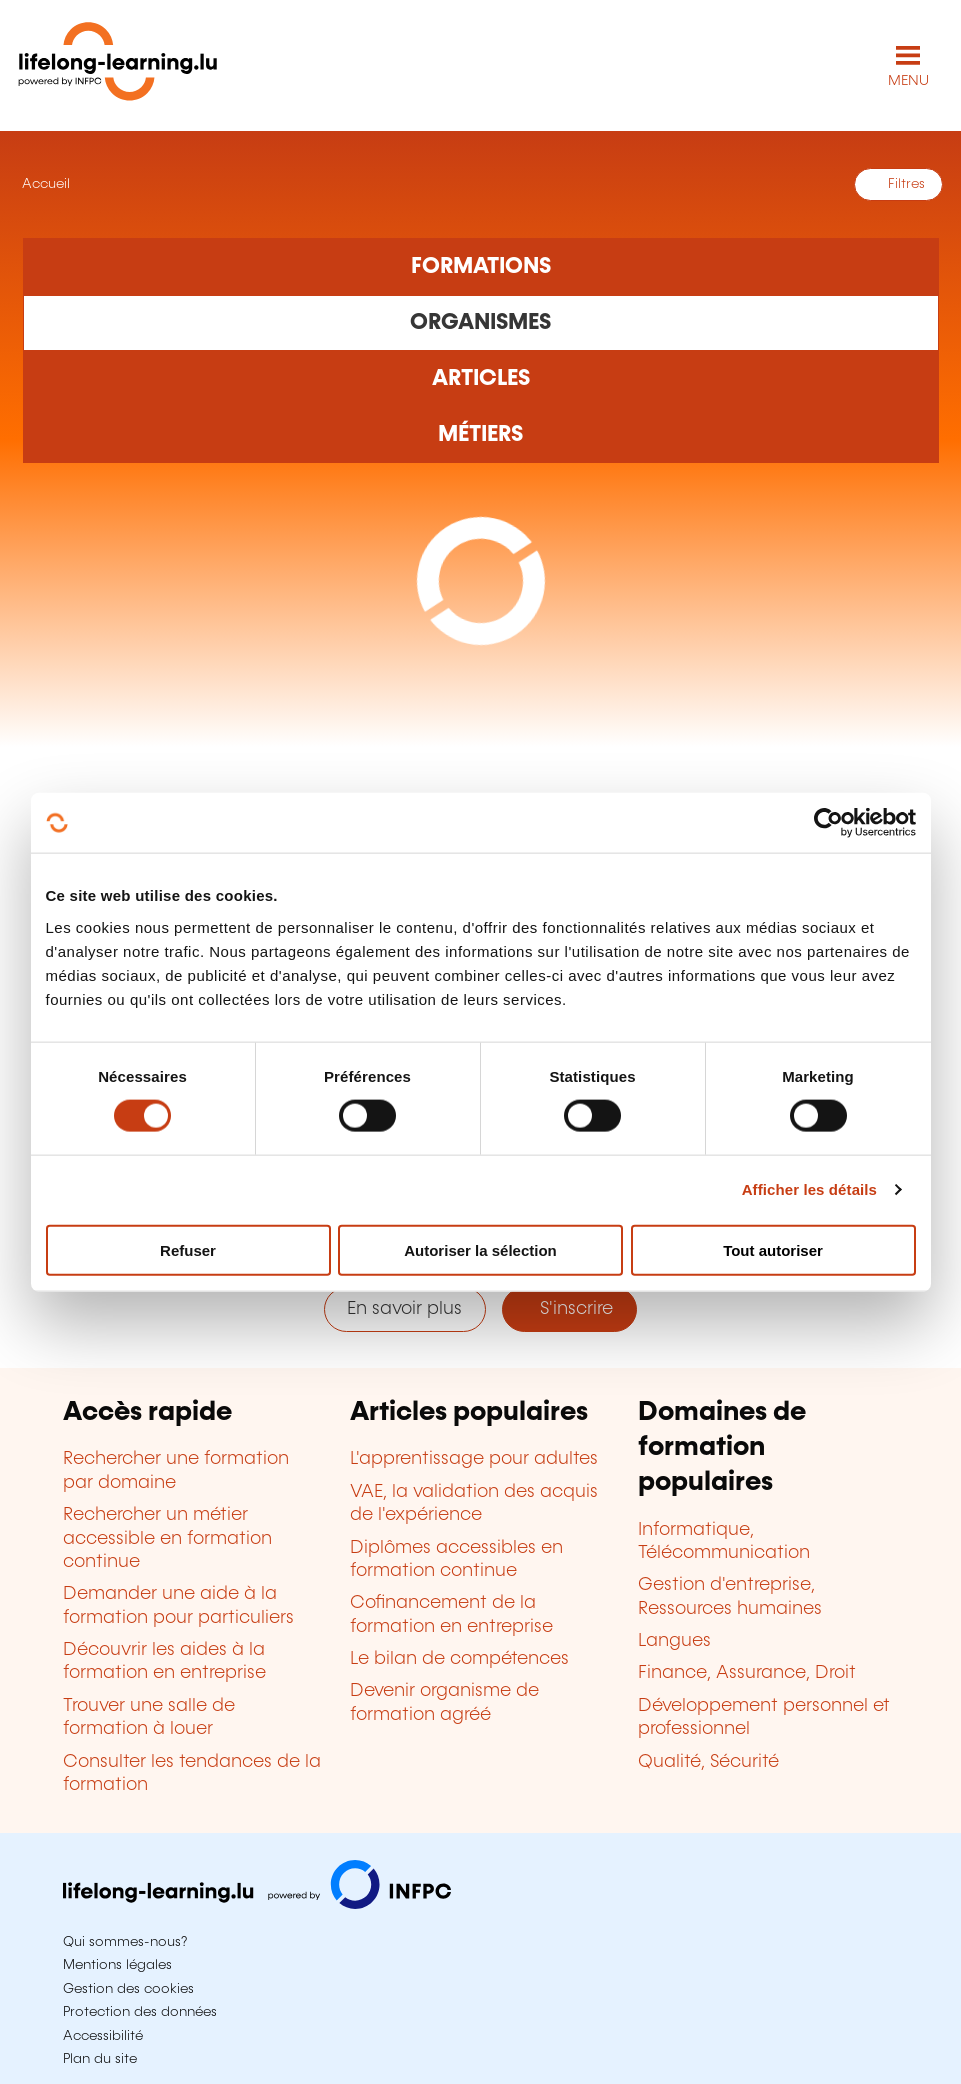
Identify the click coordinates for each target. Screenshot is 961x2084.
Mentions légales (117, 1965)
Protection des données (140, 2012)
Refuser (188, 1249)
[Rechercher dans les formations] (481, 266)
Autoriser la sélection (480, 1249)
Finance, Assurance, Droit (747, 1673)
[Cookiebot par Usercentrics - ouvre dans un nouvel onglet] (828, 823)
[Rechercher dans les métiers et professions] (481, 435)
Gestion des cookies (128, 1989)
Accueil (44, 184)
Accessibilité (103, 2036)
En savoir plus (404, 1309)
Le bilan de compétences (459, 1659)
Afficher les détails (809, 1189)
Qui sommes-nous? (125, 1942)
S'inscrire (569, 1309)
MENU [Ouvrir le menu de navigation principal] (908, 81)
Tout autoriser (773, 1249)
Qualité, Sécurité (708, 1762)
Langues (674, 1641)
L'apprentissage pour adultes (474, 1459)
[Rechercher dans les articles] (481, 379)
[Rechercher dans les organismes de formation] (481, 323)
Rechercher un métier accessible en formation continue (167, 1538)
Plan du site (100, 2059)
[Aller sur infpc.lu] (257, 1904)
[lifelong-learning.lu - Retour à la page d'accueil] (118, 65)
